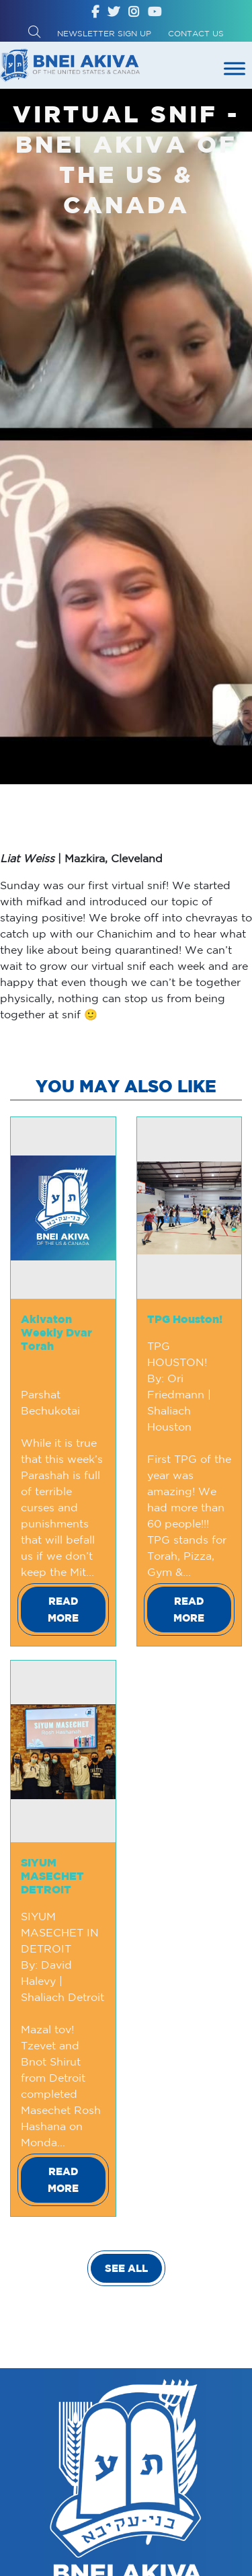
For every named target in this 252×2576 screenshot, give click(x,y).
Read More (63, 1609)
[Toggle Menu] (234, 68)
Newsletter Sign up (104, 33)
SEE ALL (126, 2268)
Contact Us (196, 33)
